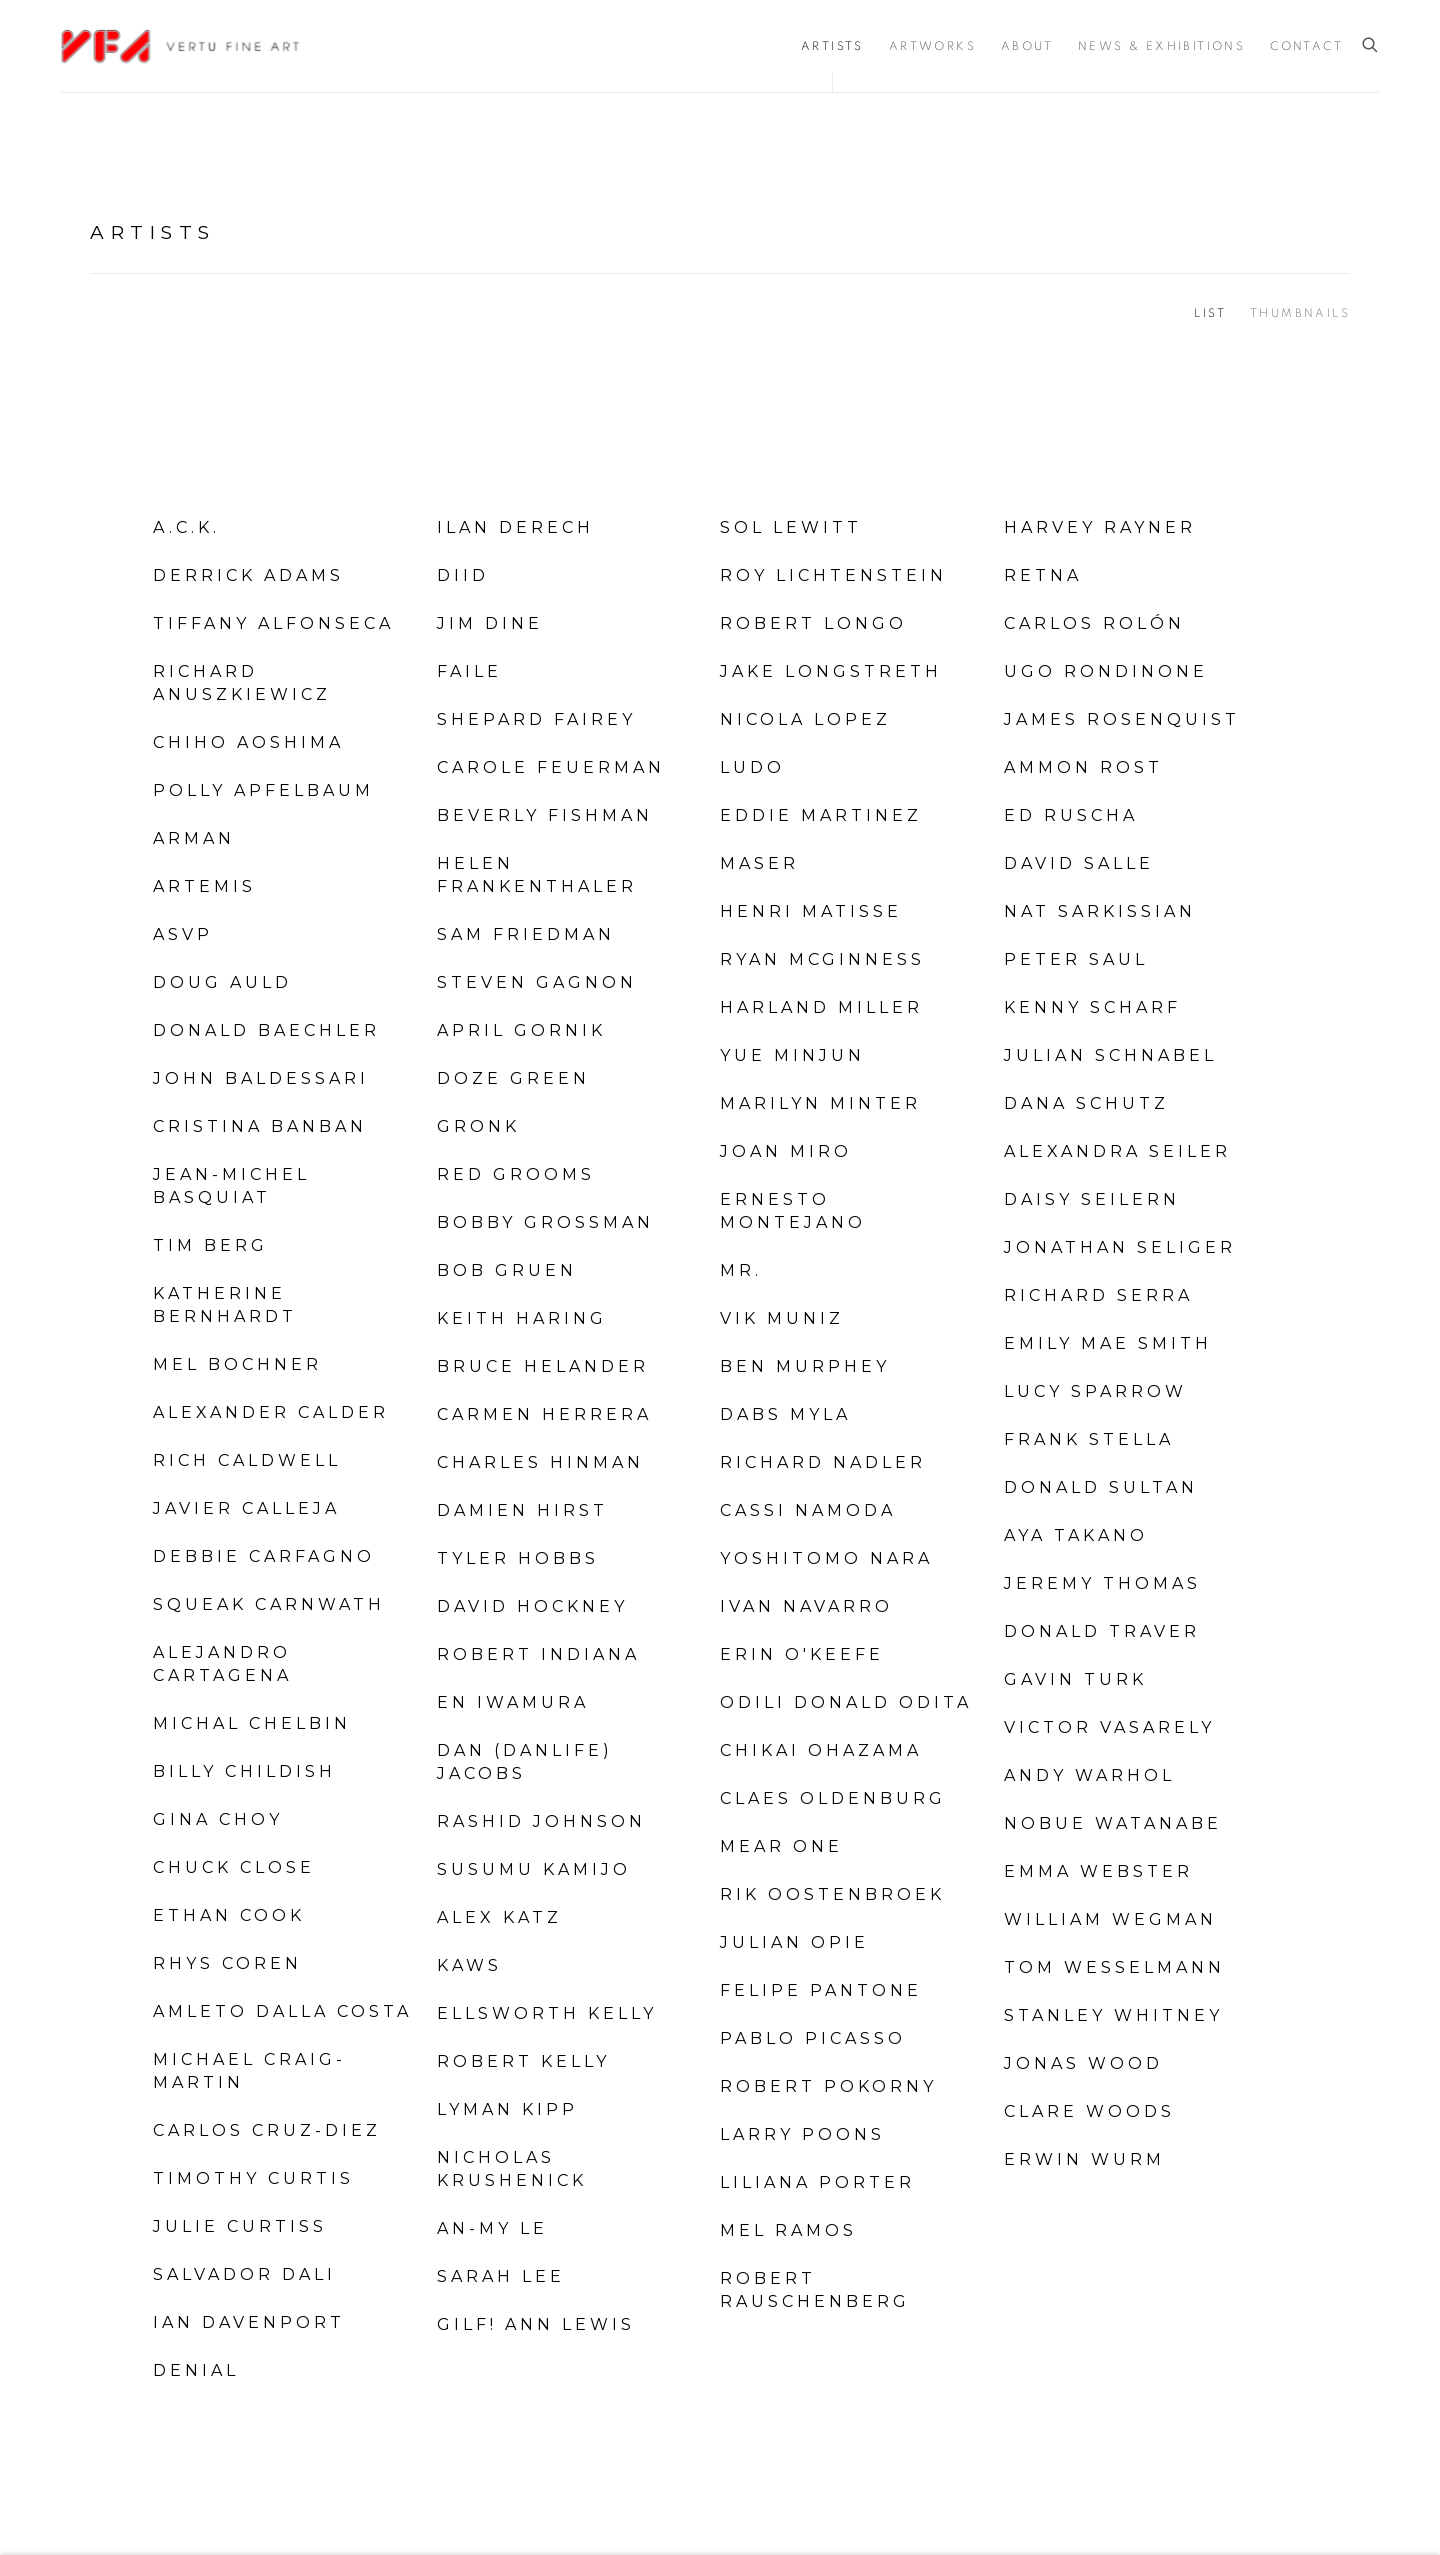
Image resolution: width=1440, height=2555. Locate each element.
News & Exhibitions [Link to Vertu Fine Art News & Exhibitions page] (1161, 46)
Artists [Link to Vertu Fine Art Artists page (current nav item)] (832, 46)
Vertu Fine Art (180, 46)
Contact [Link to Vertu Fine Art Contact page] (1306, 46)
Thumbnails (1300, 313)
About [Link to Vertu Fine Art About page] (1027, 46)
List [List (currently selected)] (1210, 313)
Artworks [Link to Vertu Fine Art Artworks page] (932, 46)
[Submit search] (1371, 45)
